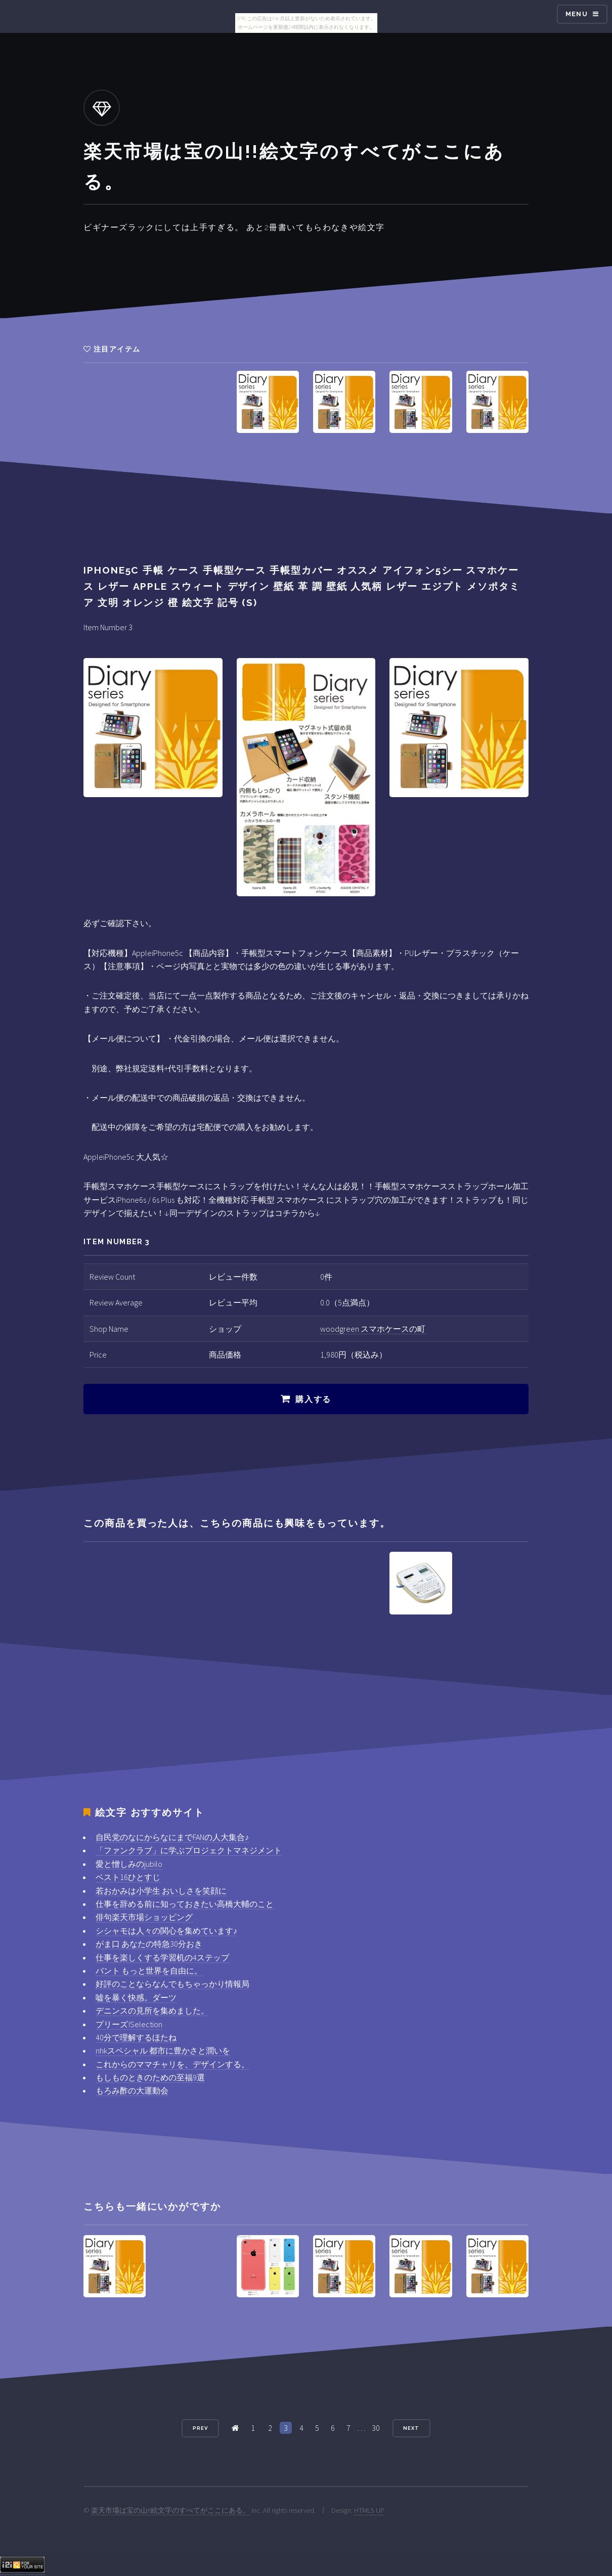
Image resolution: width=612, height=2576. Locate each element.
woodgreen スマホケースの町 (372, 1329)
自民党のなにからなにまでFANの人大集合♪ (172, 1837)
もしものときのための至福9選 (150, 2077)
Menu (576, 14)
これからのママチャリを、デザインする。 (172, 2064)
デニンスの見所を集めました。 (152, 2010)
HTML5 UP (369, 2510)
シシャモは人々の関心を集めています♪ (166, 1931)
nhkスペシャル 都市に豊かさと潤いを (163, 2050)
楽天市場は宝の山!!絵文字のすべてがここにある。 (170, 2510)
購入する (313, 1399)
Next (411, 2428)
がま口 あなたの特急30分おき (149, 1944)
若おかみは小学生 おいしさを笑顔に (161, 1891)
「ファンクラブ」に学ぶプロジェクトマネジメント (189, 1850)
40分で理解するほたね (136, 2037)
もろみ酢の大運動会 (132, 2090)
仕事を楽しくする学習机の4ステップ (162, 1957)
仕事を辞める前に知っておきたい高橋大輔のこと (185, 1904)
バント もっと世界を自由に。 (149, 1971)
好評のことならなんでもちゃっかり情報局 (172, 1984)
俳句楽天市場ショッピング (144, 1917)
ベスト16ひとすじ (128, 1877)
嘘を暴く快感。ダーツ (136, 1997)
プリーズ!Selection (129, 2024)
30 (376, 2428)
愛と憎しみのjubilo (129, 1864)
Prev (200, 2428)
